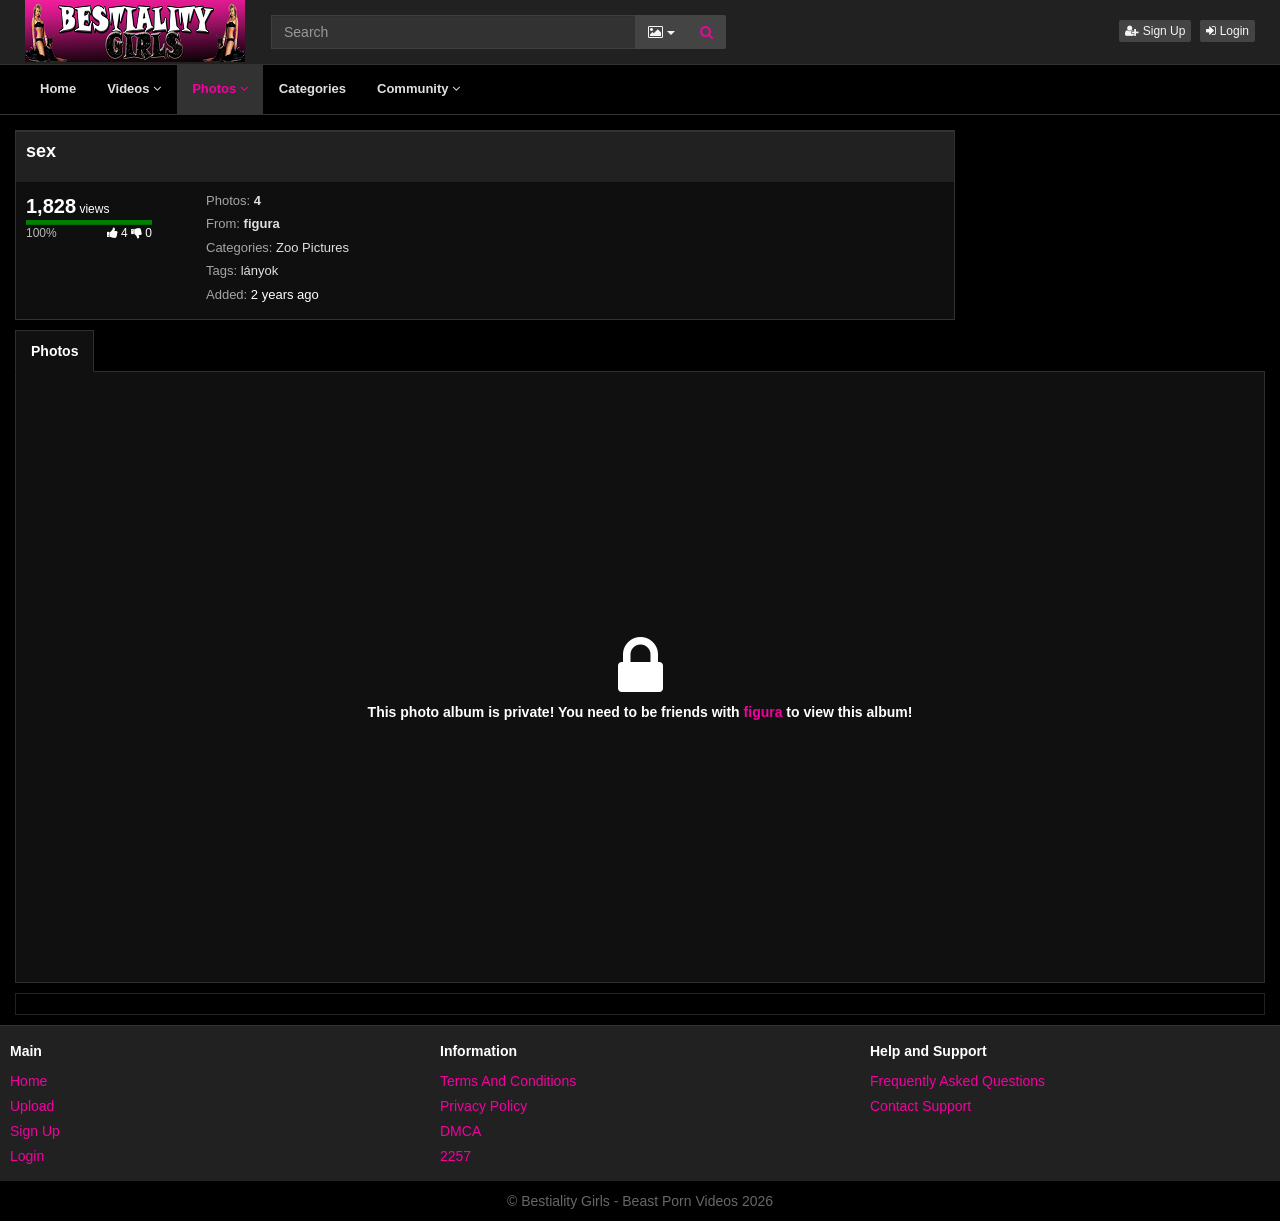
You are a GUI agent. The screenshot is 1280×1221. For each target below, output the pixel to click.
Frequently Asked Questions (957, 1081)
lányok (260, 270)
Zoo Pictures (312, 247)
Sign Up (1155, 31)
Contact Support (920, 1106)
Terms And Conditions (508, 1081)
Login (1227, 31)
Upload (32, 1106)
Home (58, 88)
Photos (220, 88)
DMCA (460, 1131)
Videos (134, 88)
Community (418, 88)
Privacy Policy (483, 1106)
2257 (455, 1156)
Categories (312, 88)
